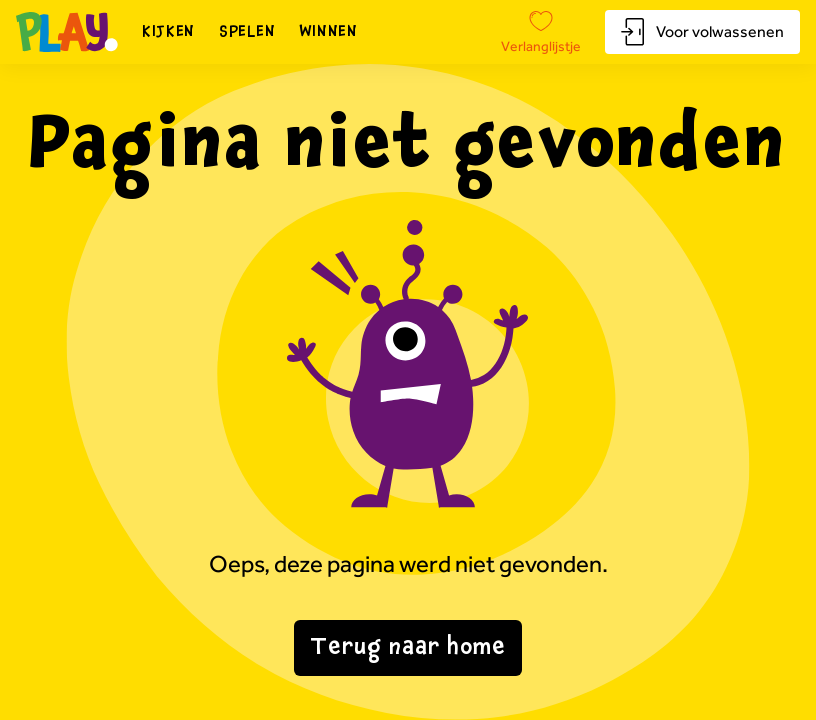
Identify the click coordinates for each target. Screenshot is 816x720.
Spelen (247, 32)
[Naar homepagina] (67, 32)
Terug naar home (407, 648)
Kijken (168, 32)
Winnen (329, 32)
